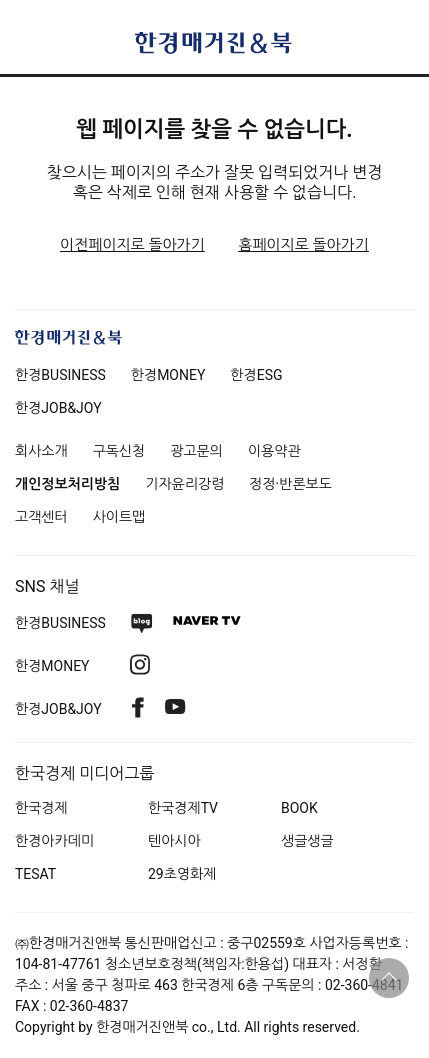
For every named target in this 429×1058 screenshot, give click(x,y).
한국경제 (41, 808)
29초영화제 (182, 874)
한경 (60, 375)
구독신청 (119, 451)
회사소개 (41, 451)
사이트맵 (119, 517)
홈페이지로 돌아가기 (303, 245)
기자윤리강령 (184, 484)
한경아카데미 (54, 841)
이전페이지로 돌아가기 (132, 245)
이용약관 (274, 451)
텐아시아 (174, 841)
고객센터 (41, 517)
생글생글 (307, 841)
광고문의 (196, 451)
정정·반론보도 (290, 484)
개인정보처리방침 (67, 484)
